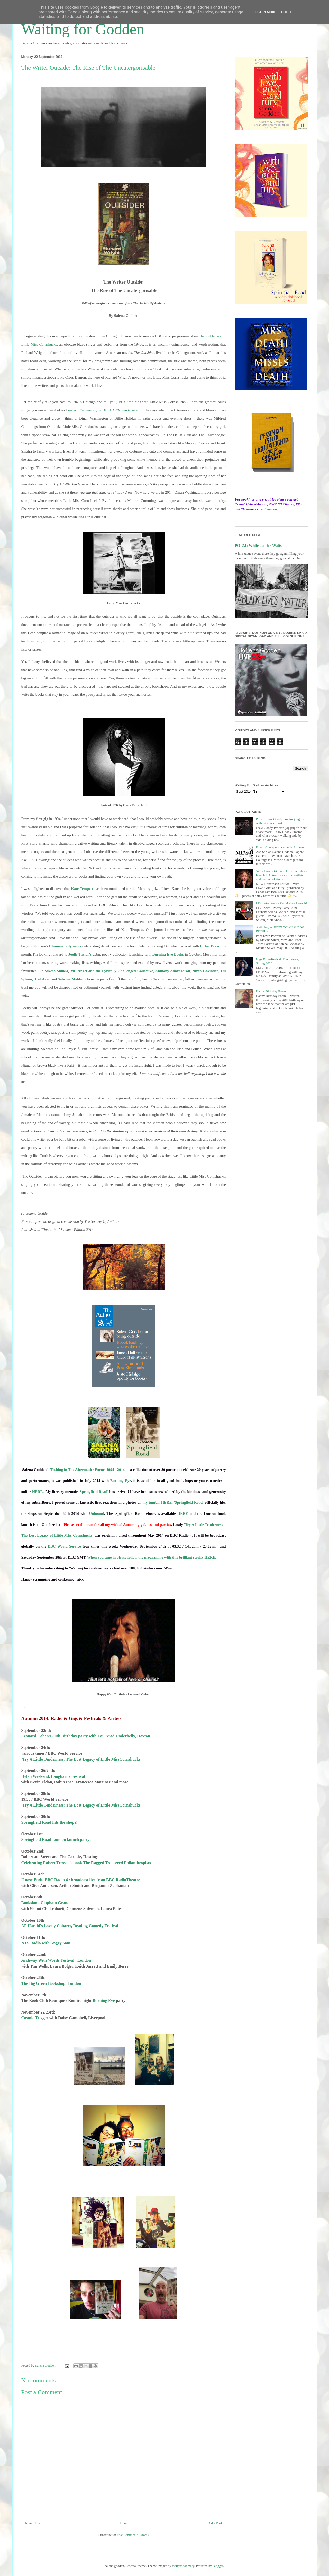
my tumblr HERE (157, 1502)
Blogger (218, 2566)
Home (124, 2523)
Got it (286, 12)
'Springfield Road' (93, 1492)
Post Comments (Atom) (133, 2535)
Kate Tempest (83, 889)
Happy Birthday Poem (271, 991)
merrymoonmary (183, 2566)
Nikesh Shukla (56, 971)
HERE (37, 1492)
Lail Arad (42, 979)
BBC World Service (65, 1546)
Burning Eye (120, 1481)
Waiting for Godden (82, 29)
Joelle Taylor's (80, 954)
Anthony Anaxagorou (172, 971)
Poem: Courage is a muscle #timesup (280, 847)
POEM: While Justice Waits (258, 545)
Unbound (96, 1513)
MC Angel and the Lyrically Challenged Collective (111, 971)
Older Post (215, 2523)
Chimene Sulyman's (65, 946)
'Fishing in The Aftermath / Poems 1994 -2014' (88, 1470)
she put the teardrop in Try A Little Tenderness (103, 410)
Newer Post (33, 2523)
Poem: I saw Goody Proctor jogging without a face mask (280, 821)
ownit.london (268, 509)
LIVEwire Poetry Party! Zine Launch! (281, 903)
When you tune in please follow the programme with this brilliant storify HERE (151, 1557)
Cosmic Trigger (34, 2018)
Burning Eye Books (168, 954)
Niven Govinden (205, 971)
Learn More (265, 12)
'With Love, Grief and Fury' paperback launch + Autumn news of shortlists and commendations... (282, 875)
